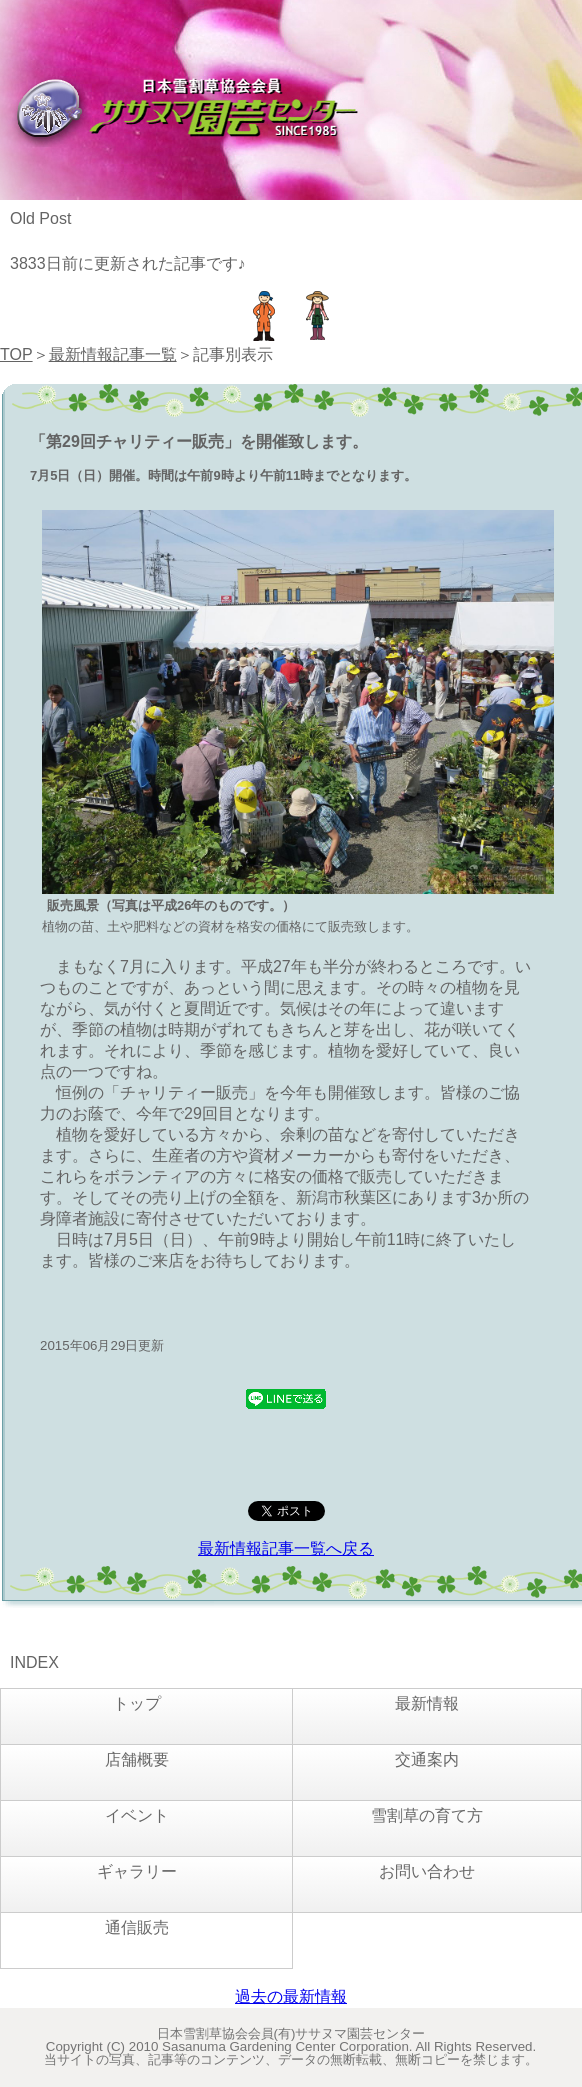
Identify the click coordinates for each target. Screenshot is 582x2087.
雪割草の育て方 (427, 1815)
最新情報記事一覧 (113, 354)
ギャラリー (137, 1871)
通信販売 (137, 1927)
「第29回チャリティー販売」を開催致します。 (199, 441)
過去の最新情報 (291, 1996)
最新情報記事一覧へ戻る (286, 1548)
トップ (137, 1703)
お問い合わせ (427, 1871)
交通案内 (427, 1759)
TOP (16, 354)
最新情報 (427, 1703)
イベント (137, 1815)
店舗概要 (137, 1759)
